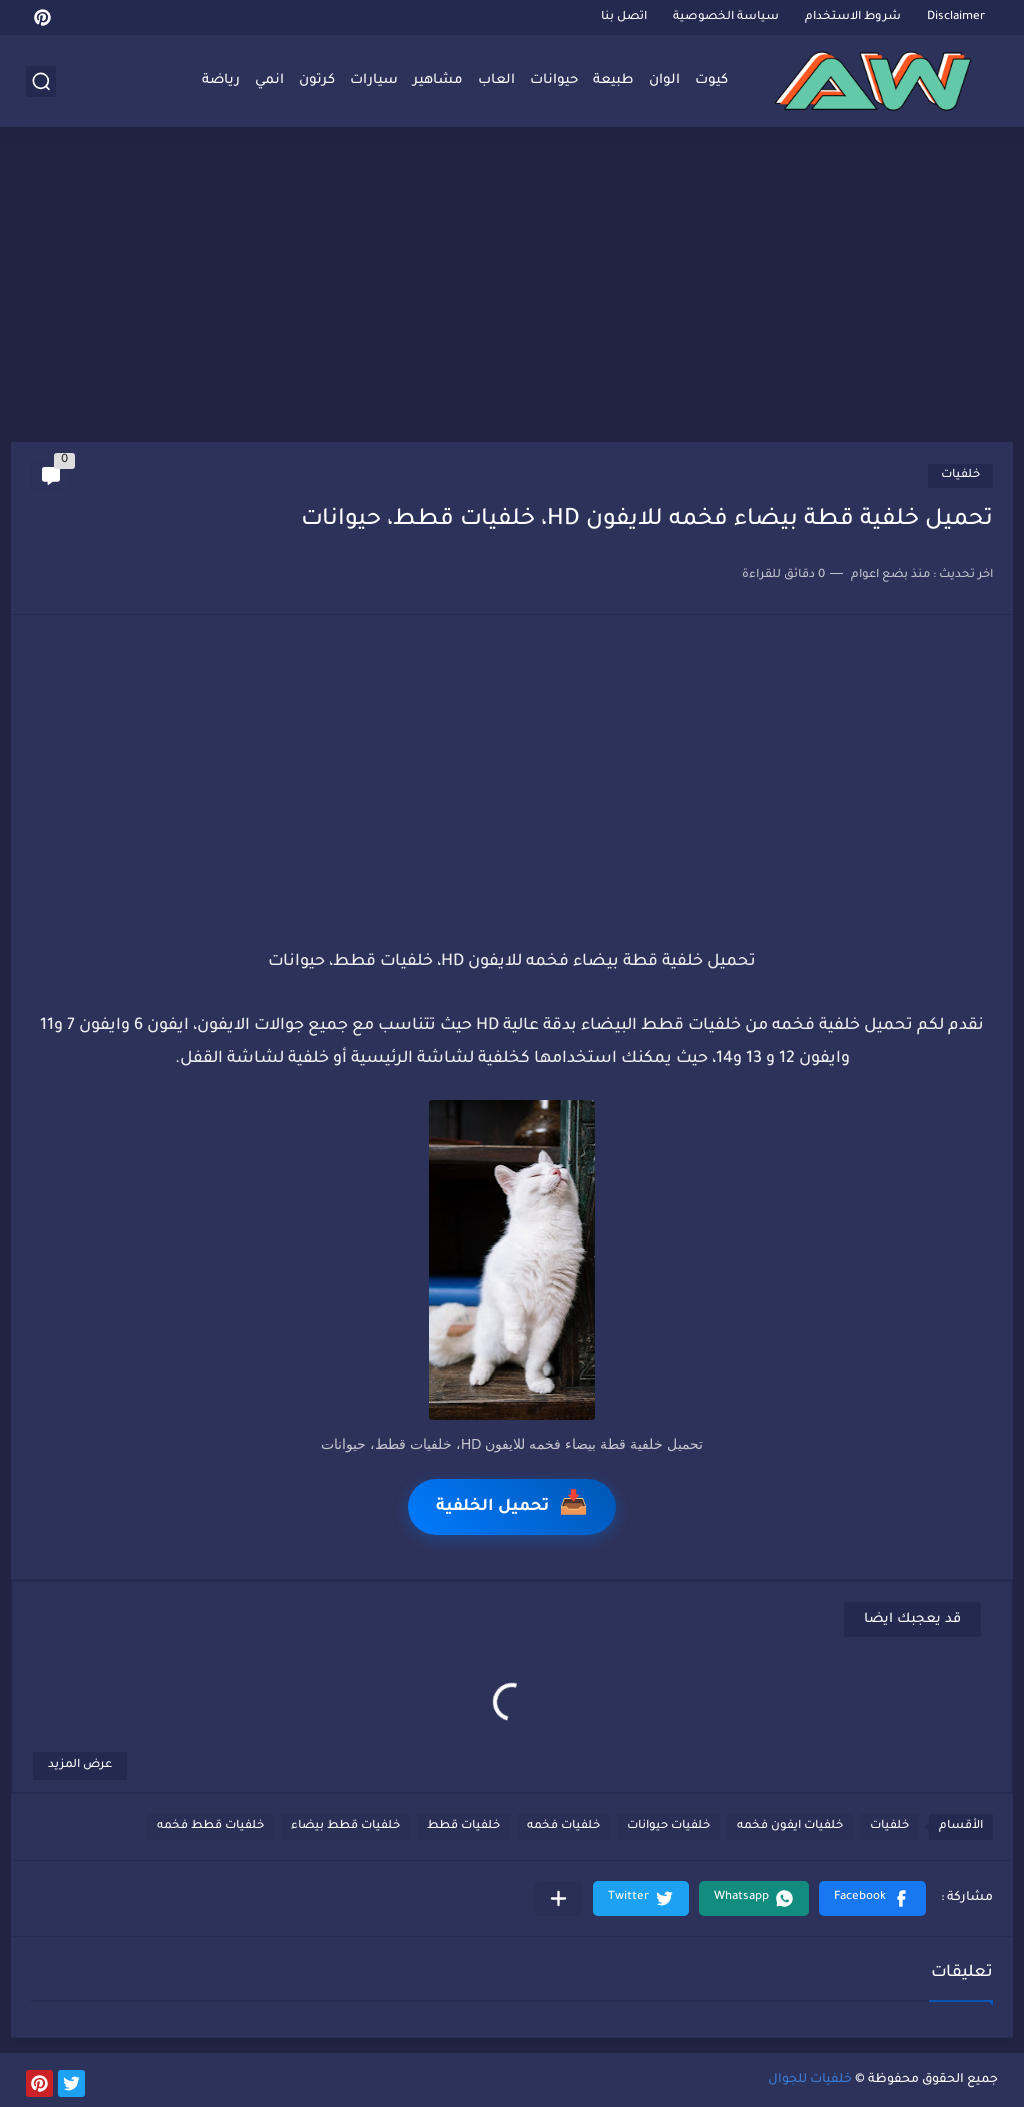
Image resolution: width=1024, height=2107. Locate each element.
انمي (269, 80)
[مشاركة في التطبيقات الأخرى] (558, 1898)
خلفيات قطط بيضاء (345, 1826)
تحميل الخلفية (512, 1506)
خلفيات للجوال (810, 2080)
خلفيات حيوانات (668, 1826)
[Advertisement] (512, 287)
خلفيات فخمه (563, 1826)
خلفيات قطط (463, 1826)
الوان (664, 80)
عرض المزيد (80, 1765)
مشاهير (438, 80)
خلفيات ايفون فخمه (790, 1826)
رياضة (221, 80)
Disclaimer (956, 17)
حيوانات (554, 80)
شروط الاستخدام (853, 17)
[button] (872, 1898)
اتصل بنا (624, 17)
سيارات (374, 80)
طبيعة (613, 80)
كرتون (317, 80)
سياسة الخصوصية (726, 17)
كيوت (711, 80)
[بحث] (41, 81)
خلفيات (960, 475)
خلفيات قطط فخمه (210, 1826)
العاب (496, 80)
